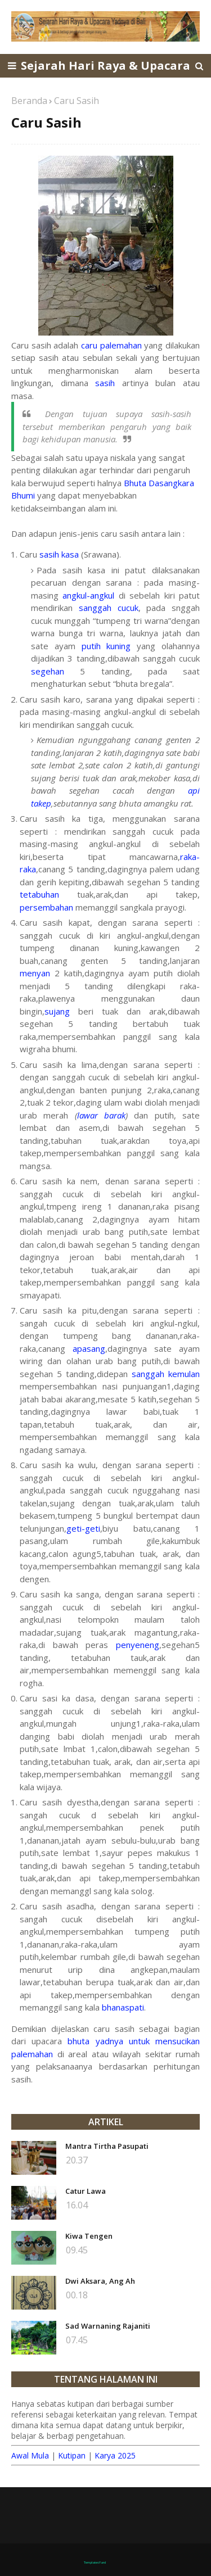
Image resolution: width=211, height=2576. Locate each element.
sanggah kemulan (166, 1373)
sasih (105, 382)
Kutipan (72, 2455)
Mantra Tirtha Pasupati (107, 2146)
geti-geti (83, 1528)
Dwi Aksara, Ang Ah (100, 2281)
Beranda (29, 100)
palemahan (121, 345)
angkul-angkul (88, 595)
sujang (57, 1011)
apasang (89, 1348)
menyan (35, 973)
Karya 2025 (115, 2455)
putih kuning (106, 645)
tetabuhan (39, 894)
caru (89, 345)
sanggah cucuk (108, 607)
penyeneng (137, 1644)
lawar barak (101, 1115)
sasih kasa (59, 554)
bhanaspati (123, 2007)
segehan (47, 671)
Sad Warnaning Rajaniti (107, 2326)
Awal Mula (30, 2455)
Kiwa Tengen (89, 2236)
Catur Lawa (85, 2191)
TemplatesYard (95, 2562)
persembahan (46, 907)
